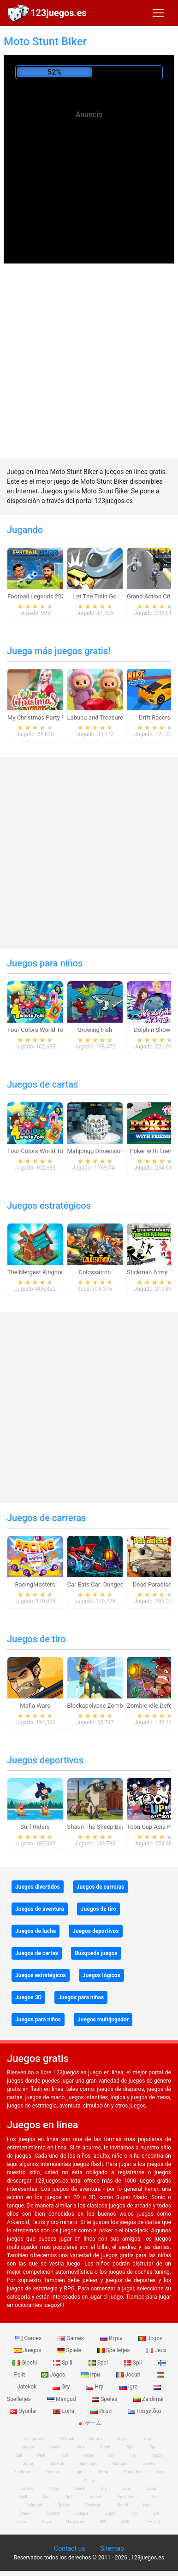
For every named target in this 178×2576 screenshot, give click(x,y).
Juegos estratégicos (49, 1205)
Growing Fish (94, 1029)
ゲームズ (152, 2521)
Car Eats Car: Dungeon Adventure (111, 1584)
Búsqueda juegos (96, 1953)
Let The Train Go (94, 596)
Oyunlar (52, 2472)
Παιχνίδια (144, 2411)
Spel (99, 2362)
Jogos (150, 2338)
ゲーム (89, 2423)
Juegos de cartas (42, 1084)
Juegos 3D (28, 1997)
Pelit (41, 2455)
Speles (105, 2399)
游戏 (125, 2521)
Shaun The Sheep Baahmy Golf (108, 1826)
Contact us (69, 2548)
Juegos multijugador (103, 2019)
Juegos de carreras (46, 1517)
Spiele (69, 2350)
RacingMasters (35, 1584)
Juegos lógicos (101, 1975)
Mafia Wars (35, 1705)
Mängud (62, 2399)
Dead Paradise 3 (154, 1584)
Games (29, 2338)
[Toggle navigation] (158, 13)
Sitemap (112, 2548)
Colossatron (94, 1272)
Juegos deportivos (45, 1760)
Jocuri (129, 2374)
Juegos (28, 2350)
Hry (95, 2386)
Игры (112, 2338)
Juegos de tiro (36, 1639)
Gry (62, 2386)
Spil (133, 2362)
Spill (63, 2362)
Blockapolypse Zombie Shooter (108, 1705)
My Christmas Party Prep (40, 717)
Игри (101, 2411)
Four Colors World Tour (38, 1029)
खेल (103, 2521)
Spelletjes (114, 2350)
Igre (129, 2386)
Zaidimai (148, 2399)
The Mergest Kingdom (36, 1272)
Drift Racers (154, 717)
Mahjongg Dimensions (97, 1150)
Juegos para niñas (81, 1997)
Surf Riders (35, 1826)
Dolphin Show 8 (154, 1029)
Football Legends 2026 (37, 596)
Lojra (64, 2411)
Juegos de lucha (35, 1931)
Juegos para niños (45, 963)
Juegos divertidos (37, 1887)
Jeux (156, 2350)
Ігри (91, 2374)
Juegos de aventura (39, 1909)
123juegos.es (58, 12)
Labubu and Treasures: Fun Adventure (117, 717)
